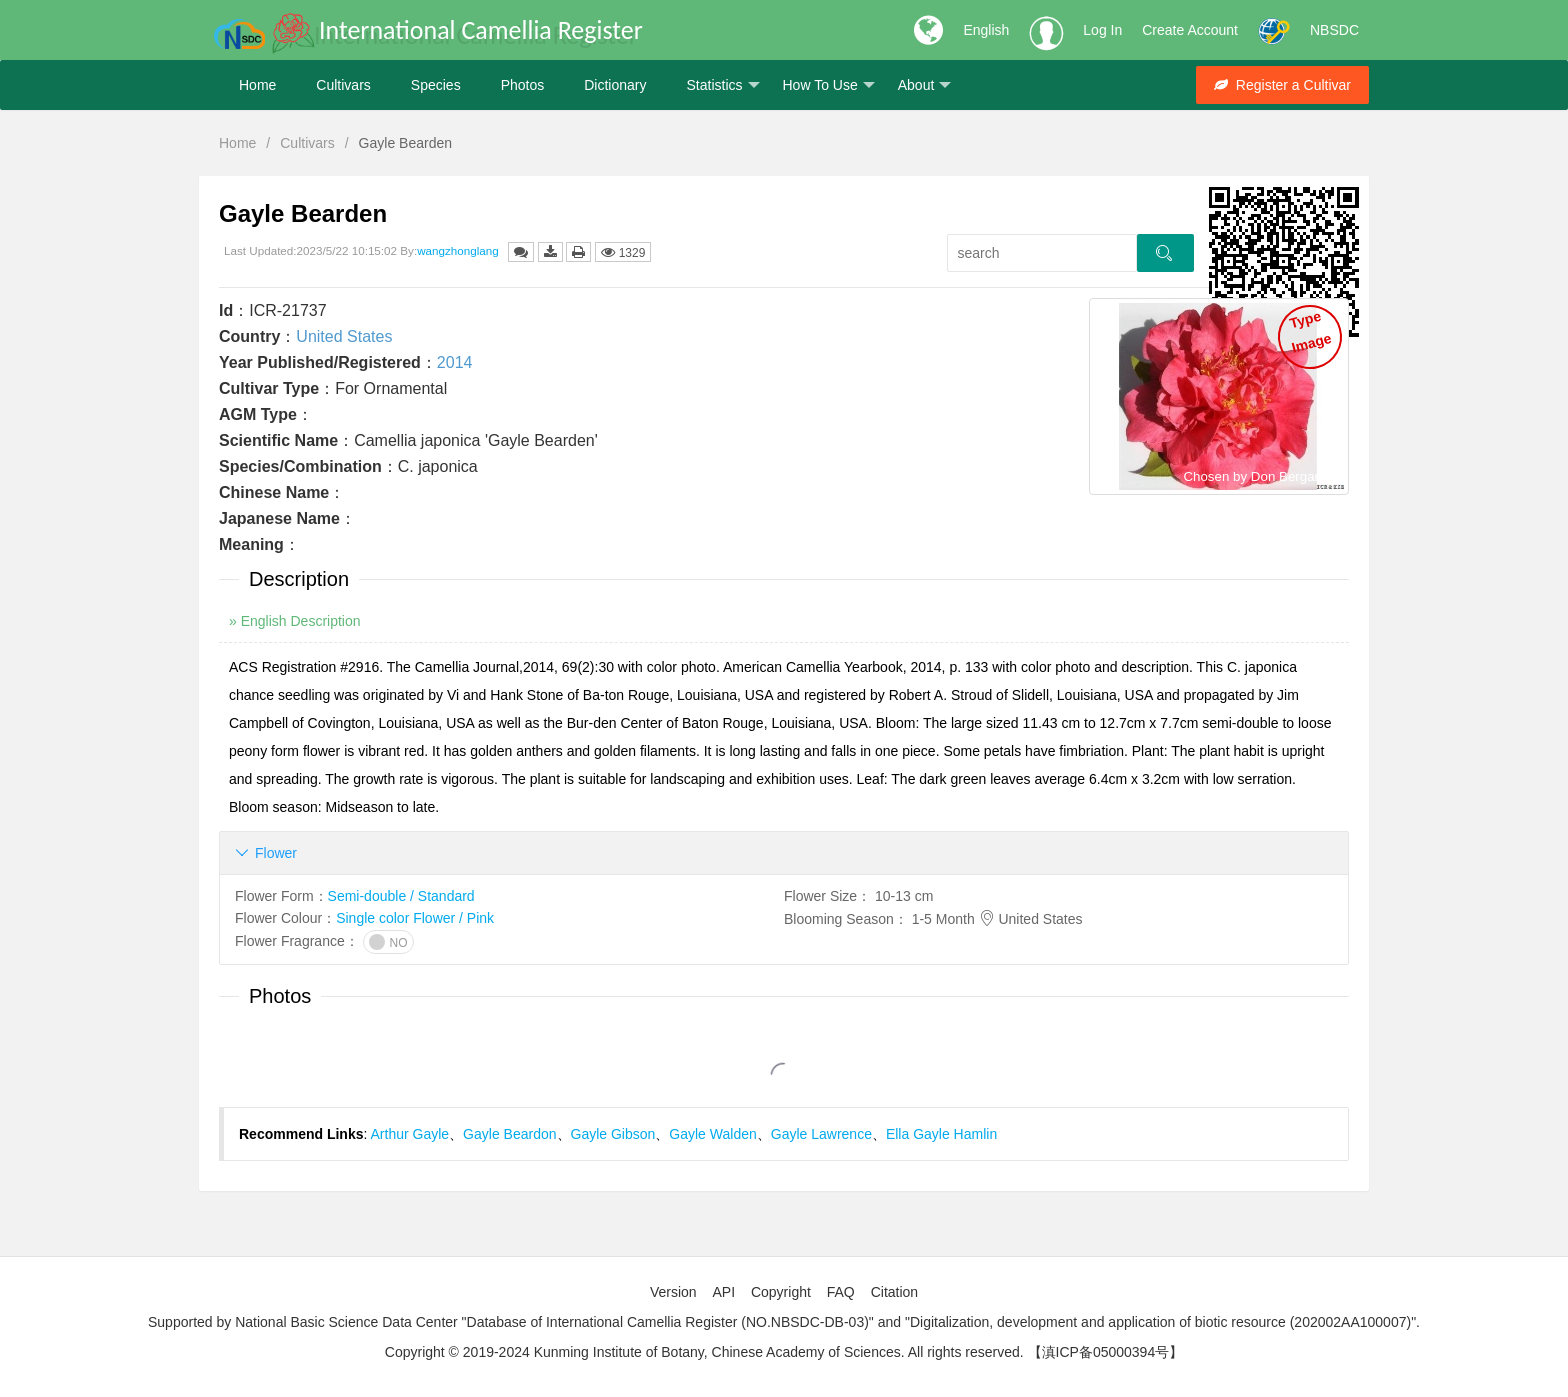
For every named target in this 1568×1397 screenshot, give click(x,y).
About (925, 85)
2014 (455, 362)
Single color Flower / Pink (415, 918)
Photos (523, 85)
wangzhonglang (458, 250)
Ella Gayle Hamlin (941, 1134)
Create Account (1190, 30)
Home (257, 85)
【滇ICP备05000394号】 (1106, 1352)
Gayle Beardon (509, 1134)
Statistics (722, 85)
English (986, 30)
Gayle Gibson (613, 1134)
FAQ (841, 1292)
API (723, 1292)
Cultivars (343, 85)
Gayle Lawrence (821, 1134)
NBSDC (1334, 30)
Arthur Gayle (410, 1134)
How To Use (829, 85)
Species (436, 85)
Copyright (781, 1292)
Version (673, 1292)
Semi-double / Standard (401, 896)
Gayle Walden (712, 1134)
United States (344, 336)
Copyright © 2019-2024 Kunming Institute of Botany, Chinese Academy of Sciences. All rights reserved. (704, 1352)
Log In (1102, 30)
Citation (894, 1292)
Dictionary (615, 85)
